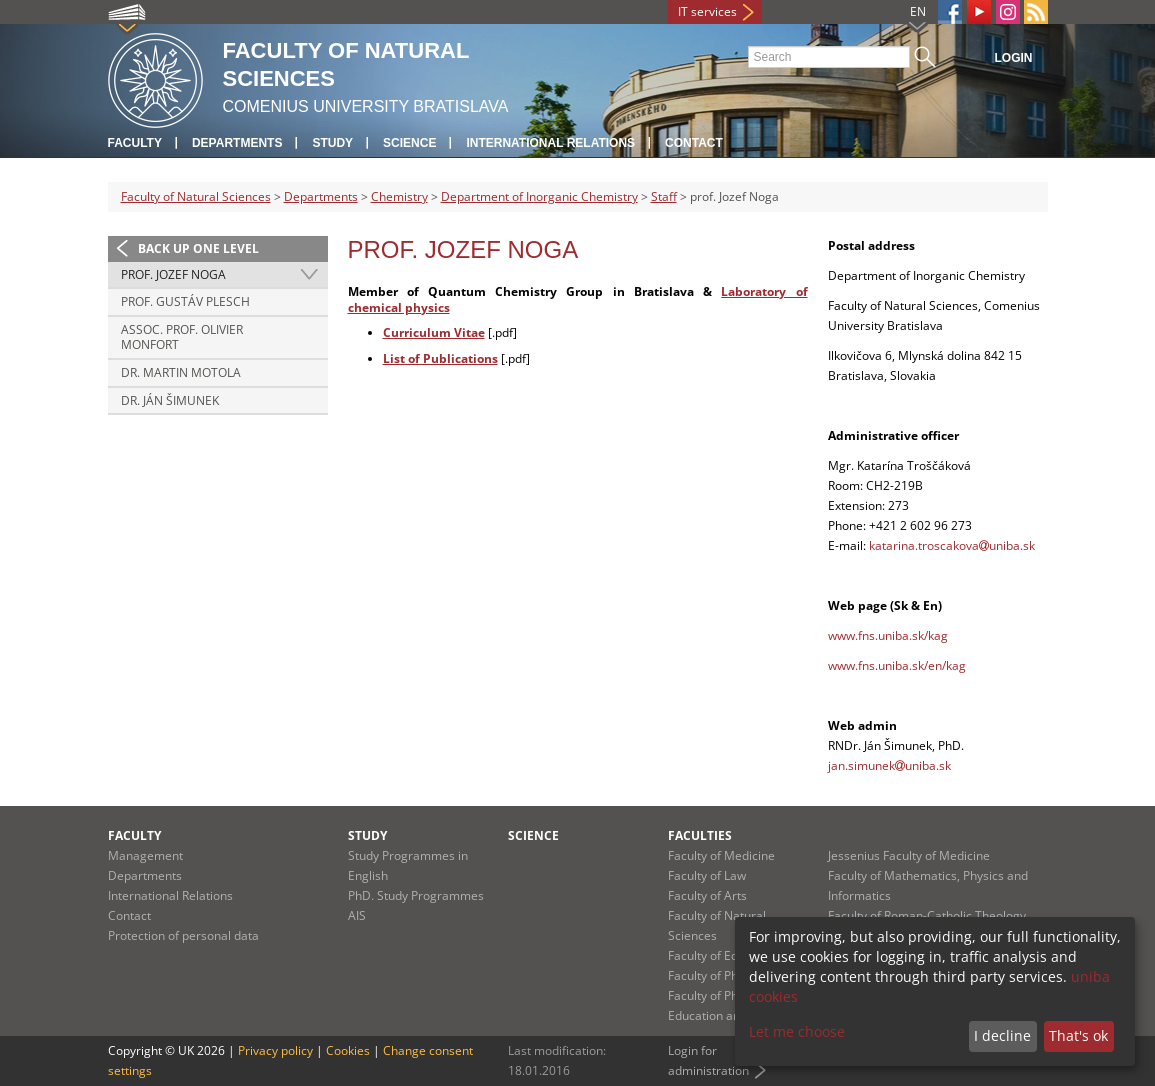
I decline (1002, 1035)
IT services (707, 11)
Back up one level (198, 248)
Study (332, 143)
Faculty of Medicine (721, 855)
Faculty (135, 143)
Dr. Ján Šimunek (170, 400)
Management (145, 855)
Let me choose (797, 1031)
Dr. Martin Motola (181, 372)
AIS (357, 915)
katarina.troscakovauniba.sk (952, 545)
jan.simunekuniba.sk (889, 765)
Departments (237, 143)
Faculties (700, 835)
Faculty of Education (723, 955)
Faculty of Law (707, 875)
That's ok (1078, 1035)
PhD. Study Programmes (416, 895)
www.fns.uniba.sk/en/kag (897, 665)
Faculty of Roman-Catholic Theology (927, 915)
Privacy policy (275, 1050)
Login (1014, 58)
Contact (694, 143)
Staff (664, 196)
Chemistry (399, 196)
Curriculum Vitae (434, 332)
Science (409, 143)
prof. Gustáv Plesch (185, 301)
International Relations (550, 143)
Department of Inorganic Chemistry (539, 196)
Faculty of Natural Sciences (196, 196)
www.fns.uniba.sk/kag (888, 635)
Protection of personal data (183, 935)
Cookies (348, 1050)
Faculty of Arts (707, 895)
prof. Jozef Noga (173, 274)
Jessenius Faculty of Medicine (909, 855)
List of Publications (440, 358)
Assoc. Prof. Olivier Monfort (182, 337)
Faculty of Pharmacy (724, 975)
